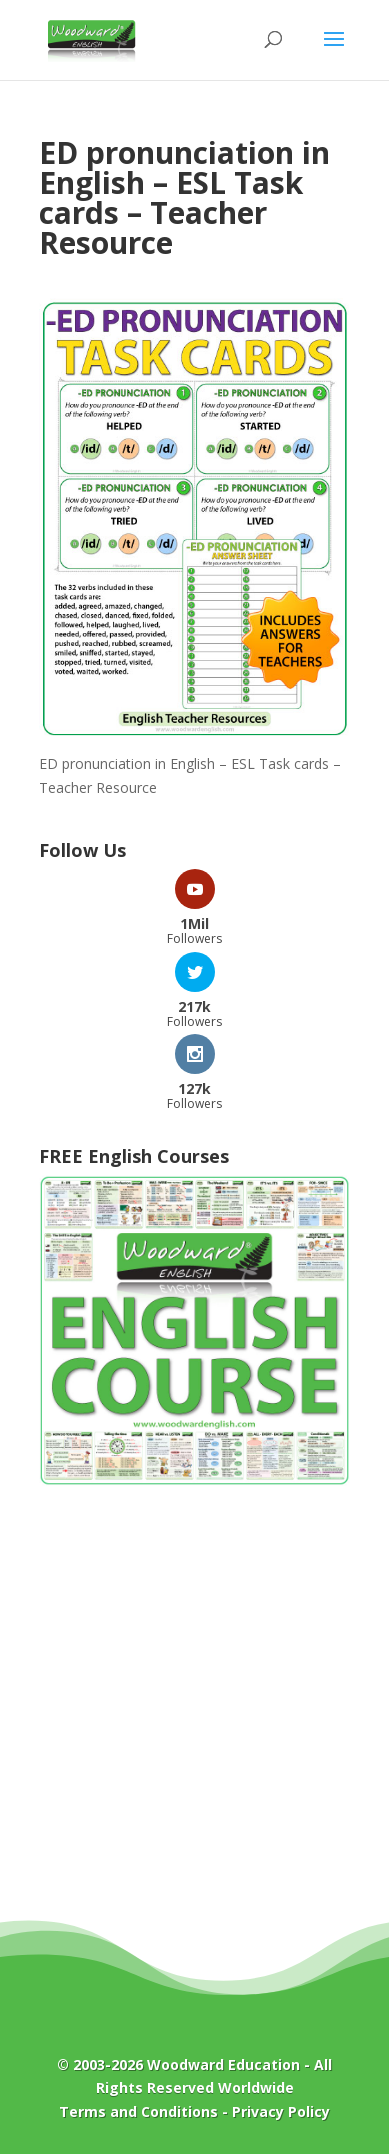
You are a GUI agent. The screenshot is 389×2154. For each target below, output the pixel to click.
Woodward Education (223, 2064)
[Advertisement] (194, 1717)
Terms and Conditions (138, 2111)
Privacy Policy (281, 2111)
